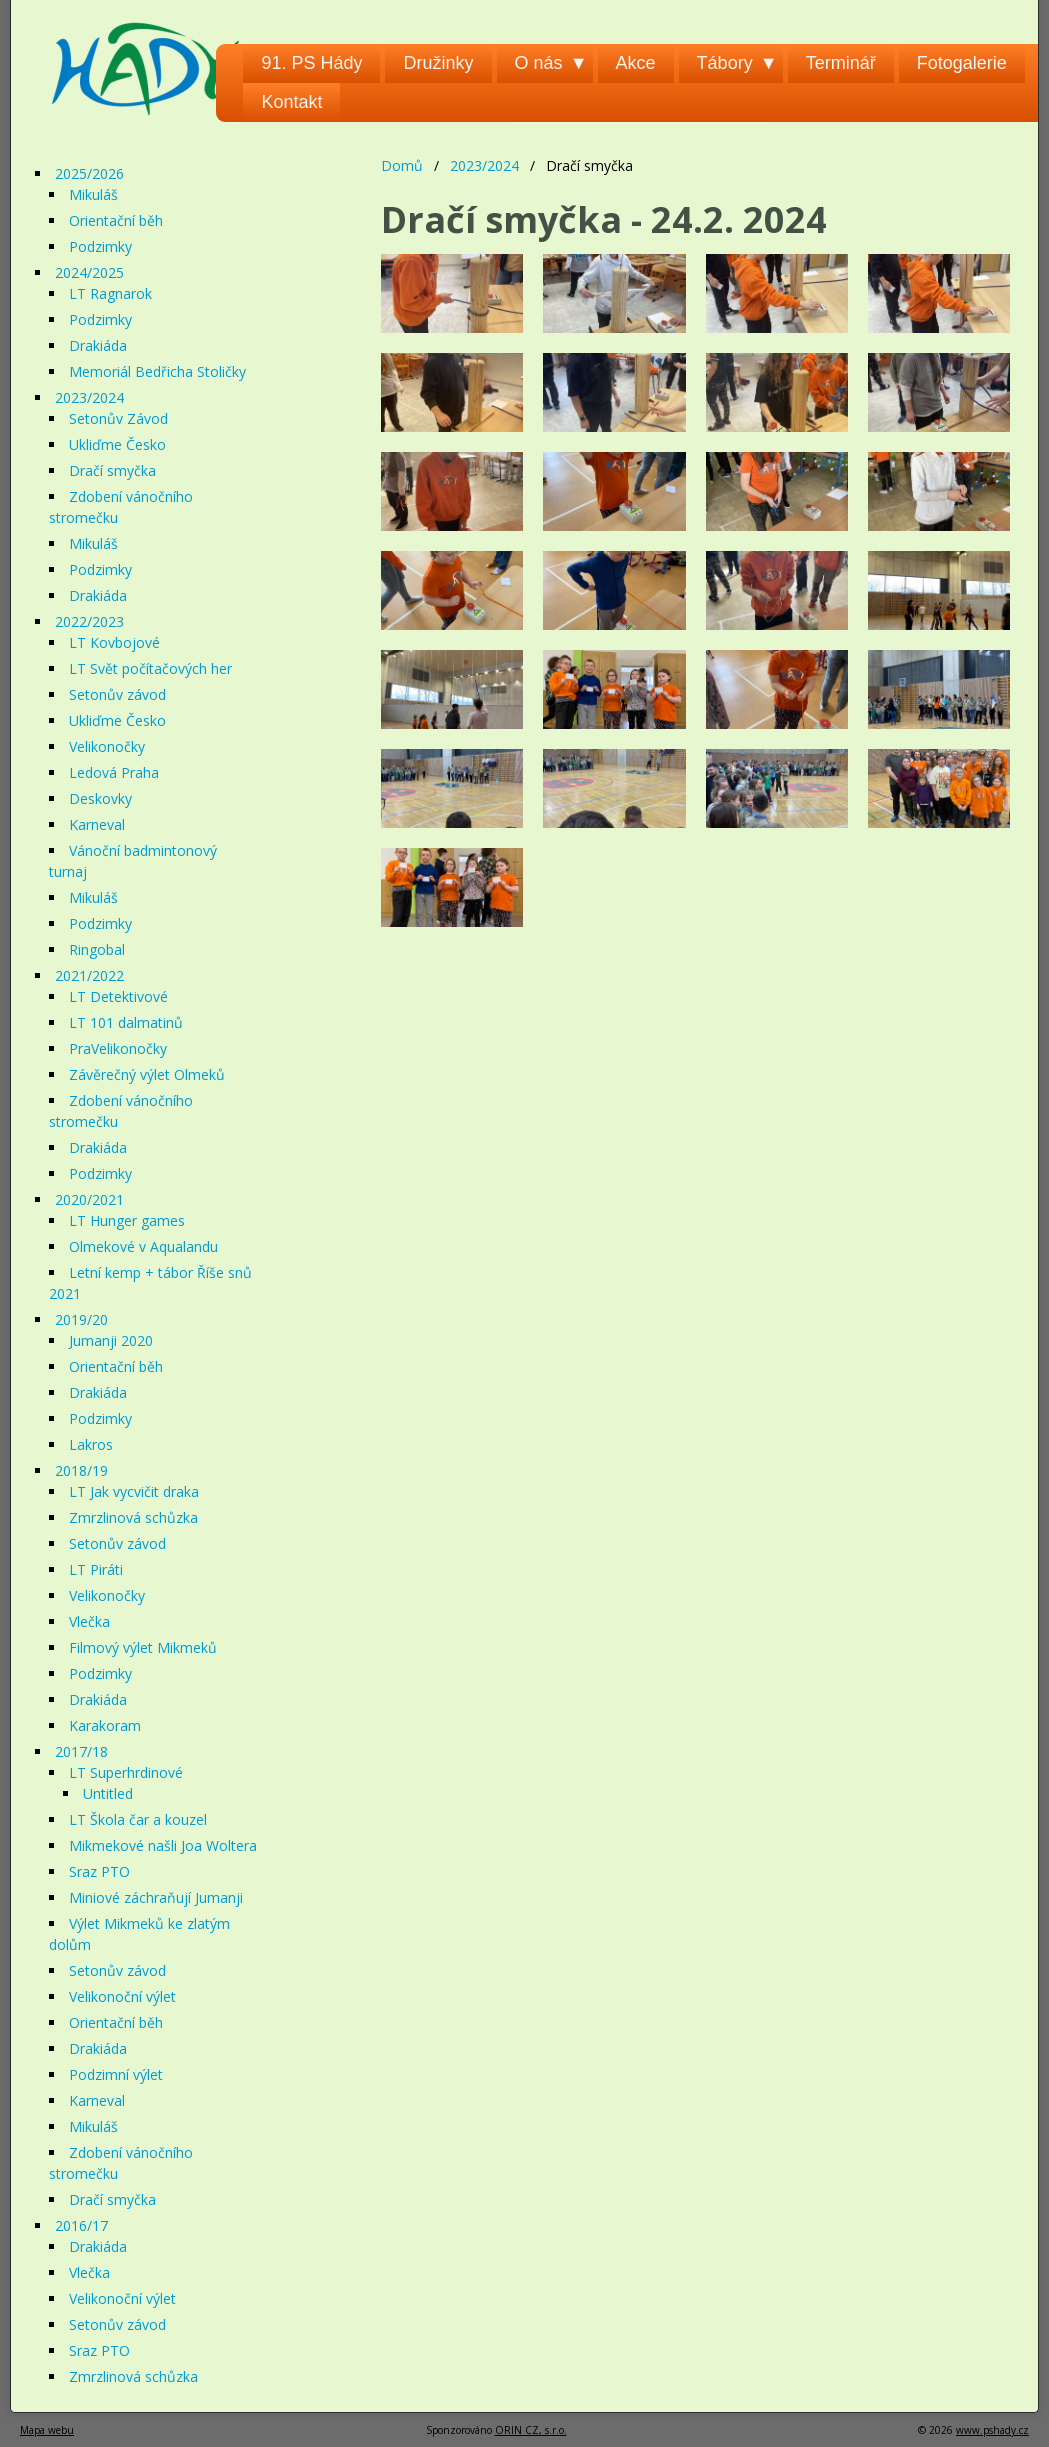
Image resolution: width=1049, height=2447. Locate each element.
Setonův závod (117, 694)
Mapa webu (47, 2430)
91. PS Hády (311, 63)
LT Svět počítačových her (150, 668)
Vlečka (89, 1621)
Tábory (725, 63)
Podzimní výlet (116, 2074)
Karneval (97, 824)
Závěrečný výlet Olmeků (147, 1074)
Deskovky (100, 798)
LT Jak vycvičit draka (134, 1491)
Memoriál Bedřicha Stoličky (157, 371)
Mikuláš (93, 194)
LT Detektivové (118, 996)
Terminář (841, 63)
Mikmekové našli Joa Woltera (163, 1845)
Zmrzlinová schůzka (133, 1517)
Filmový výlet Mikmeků (143, 1647)
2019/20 (81, 1319)
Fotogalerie (962, 63)
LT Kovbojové (114, 642)
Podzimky (100, 246)
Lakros (91, 1444)
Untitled (108, 1793)
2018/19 (81, 1470)
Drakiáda (98, 345)
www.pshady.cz (992, 2430)
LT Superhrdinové (126, 1772)
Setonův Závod (118, 418)
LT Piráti (96, 1569)
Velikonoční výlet (122, 1996)
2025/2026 (89, 173)
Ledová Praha (114, 772)
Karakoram (105, 1725)
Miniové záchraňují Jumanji (156, 1897)
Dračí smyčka (112, 470)
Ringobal (97, 949)
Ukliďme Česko (117, 444)
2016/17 (81, 2225)
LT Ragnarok (110, 293)
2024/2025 (89, 272)
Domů (402, 165)
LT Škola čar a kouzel (138, 1819)
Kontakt (291, 102)
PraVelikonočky (118, 1048)
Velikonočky (107, 746)
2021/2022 (89, 975)
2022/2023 (89, 621)
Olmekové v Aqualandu (143, 1246)
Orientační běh (116, 220)
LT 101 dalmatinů (126, 1022)
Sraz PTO (99, 1871)
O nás (539, 63)
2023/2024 (484, 165)
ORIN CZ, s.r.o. (531, 2430)
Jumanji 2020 (111, 1340)
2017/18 (81, 1751)
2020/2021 (89, 1199)
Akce (636, 63)
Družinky (438, 63)
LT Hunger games (127, 1220)
